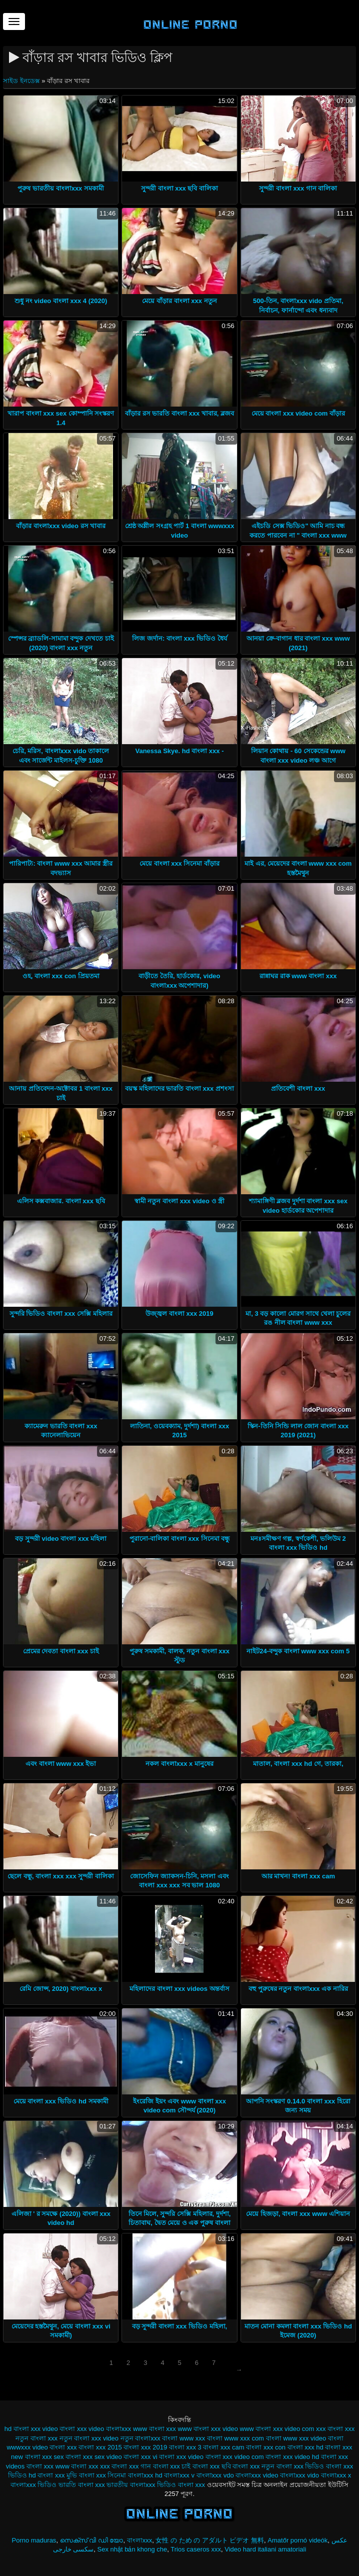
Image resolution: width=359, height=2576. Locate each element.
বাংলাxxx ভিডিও (33, 2484)
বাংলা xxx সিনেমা (102, 2475)
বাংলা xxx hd (306, 2447)
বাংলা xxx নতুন (253, 2466)
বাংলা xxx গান (131, 2466)
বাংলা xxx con (266, 2447)
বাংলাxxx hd (145, 2475)
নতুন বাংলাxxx (140, 2438)
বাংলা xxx (63, 2447)
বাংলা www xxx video (296, 2438)
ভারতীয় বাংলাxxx (130, 2484)
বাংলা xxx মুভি (57, 2475)
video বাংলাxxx (109, 2428)
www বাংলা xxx (154, 2428)
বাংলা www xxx (183, 2438)
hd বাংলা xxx (22, 2428)
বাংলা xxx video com (235, 2456)
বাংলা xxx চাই (172, 2466)
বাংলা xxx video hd (292, 2456)
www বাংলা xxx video (208, 2428)
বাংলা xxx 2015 (100, 2447)
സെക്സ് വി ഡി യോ (92, 2540)
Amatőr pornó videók (298, 2540)
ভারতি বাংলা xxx (81, 2484)
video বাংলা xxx (64, 2428)
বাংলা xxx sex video (94, 2456)
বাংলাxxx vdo (215, 2475)
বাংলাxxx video (257, 2475)
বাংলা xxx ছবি (211, 2466)
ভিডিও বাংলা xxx (181, 2484)
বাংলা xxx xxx (90, 2466)
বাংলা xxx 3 (185, 2447)
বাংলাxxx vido (299, 2475)
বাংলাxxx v (179, 2475)
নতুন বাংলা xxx (37, 2438)
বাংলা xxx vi (140, 2456)
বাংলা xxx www (48, 2466)
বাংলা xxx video (181, 2456)
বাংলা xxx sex (44, 2456)
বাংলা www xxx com (235, 2438)
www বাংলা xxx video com (277, 2428)
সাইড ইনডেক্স (22, 81)
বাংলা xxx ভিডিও (300, 2466)
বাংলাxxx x (336, 2475)
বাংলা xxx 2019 (145, 2447)
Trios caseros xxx (195, 2549)
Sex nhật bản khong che (133, 2549)
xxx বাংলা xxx (335, 2428)
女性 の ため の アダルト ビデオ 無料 (210, 2540)
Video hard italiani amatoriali (265, 2549)
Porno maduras (34, 2540)
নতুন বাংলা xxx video (89, 2438)
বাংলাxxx (139, 2540)
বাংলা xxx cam (223, 2447)
